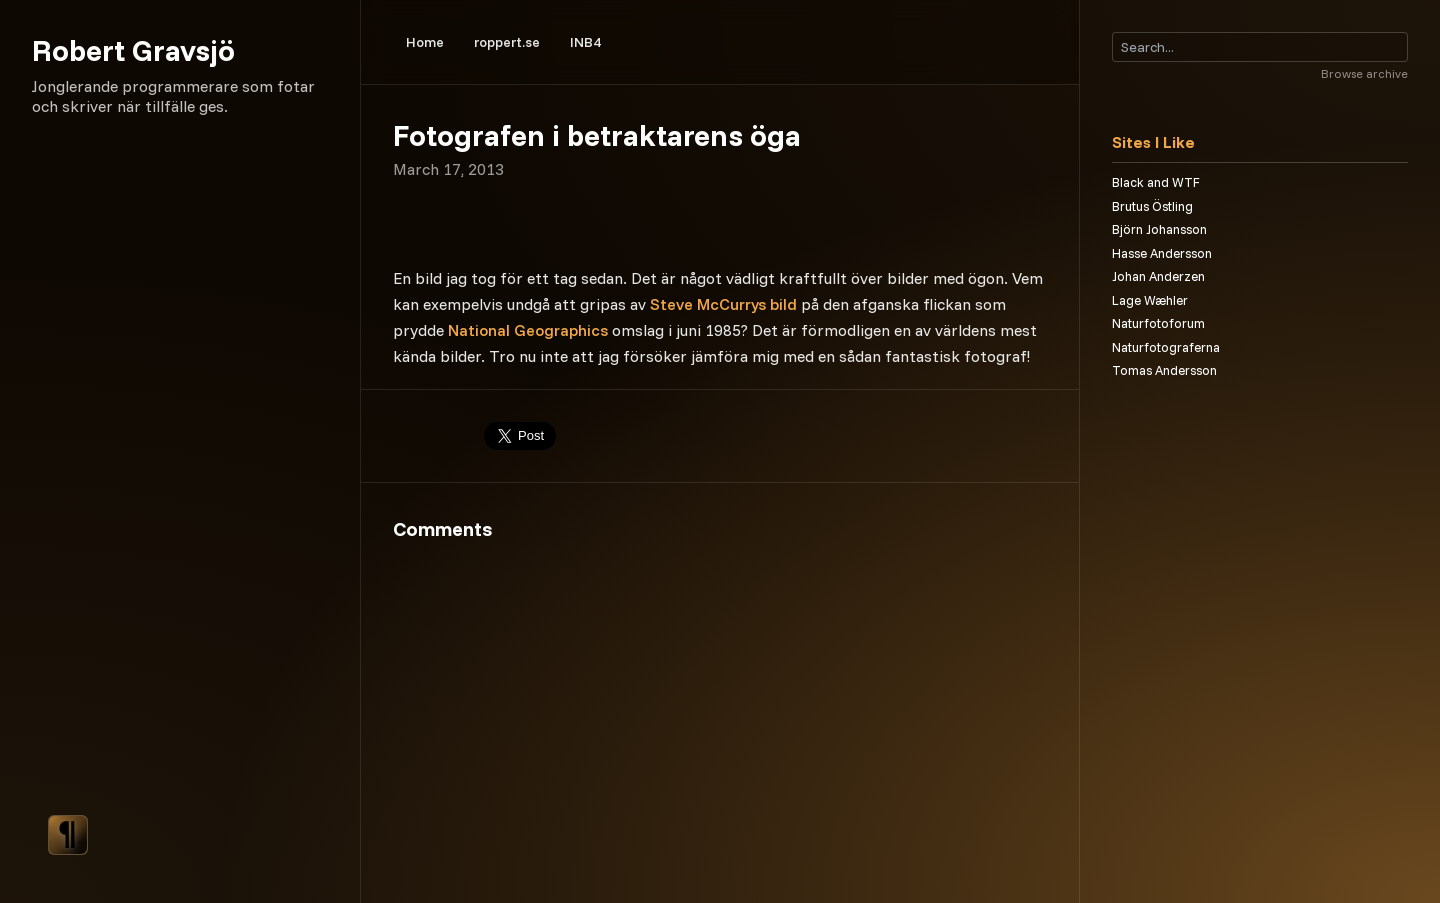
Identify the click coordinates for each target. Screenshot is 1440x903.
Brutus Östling (1152, 206)
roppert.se (507, 42)
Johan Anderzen (1158, 276)
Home (425, 42)
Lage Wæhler (1150, 300)
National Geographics (528, 330)
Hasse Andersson (1162, 253)
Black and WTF (1156, 182)
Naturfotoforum (1158, 323)
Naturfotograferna (1166, 347)
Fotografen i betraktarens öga (597, 135)
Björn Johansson (1159, 229)
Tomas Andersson (1164, 370)
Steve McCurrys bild (723, 304)
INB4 (585, 42)
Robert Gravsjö (133, 50)
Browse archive (1364, 73)
